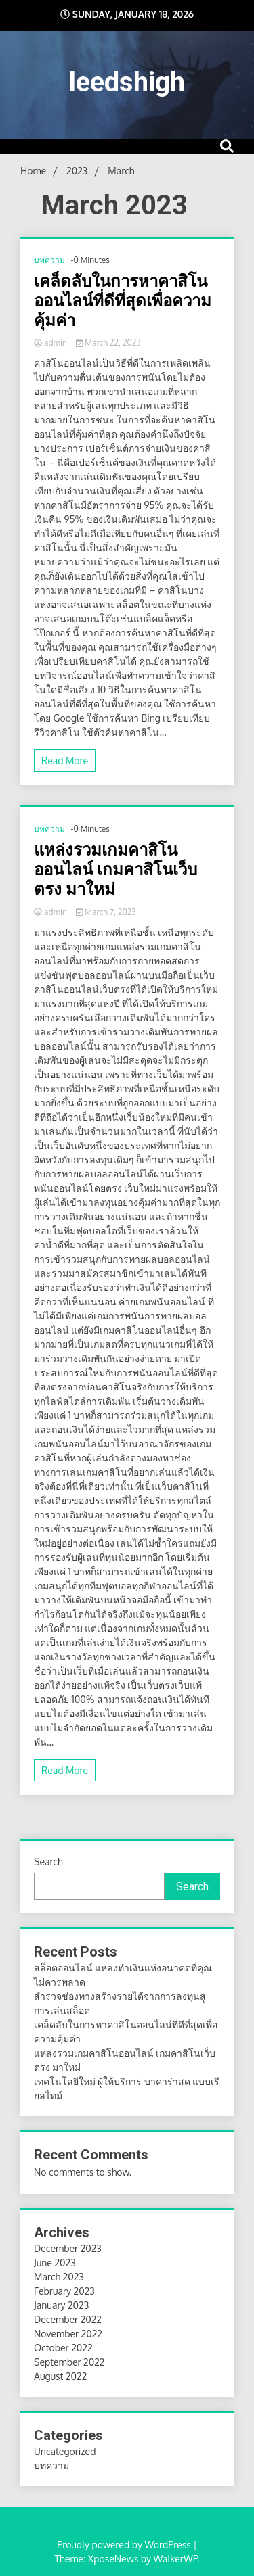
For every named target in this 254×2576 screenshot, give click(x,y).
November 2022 (68, 2333)
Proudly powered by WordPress (125, 2544)
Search (48, 1861)
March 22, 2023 (108, 342)
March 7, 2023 (106, 912)
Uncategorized (65, 2451)
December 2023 (68, 2248)
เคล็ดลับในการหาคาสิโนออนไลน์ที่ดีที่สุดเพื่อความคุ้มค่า (122, 301)
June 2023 (55, 2262)
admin (51, 342)
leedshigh (127, 82)
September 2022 (69, 2362)
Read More (64, 760)
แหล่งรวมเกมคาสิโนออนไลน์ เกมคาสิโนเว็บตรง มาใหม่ (115, 870)
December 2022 (68, 2319)
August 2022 (60, 2376)
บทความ (49, 260)
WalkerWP (175, 2559)
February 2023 (64, 2291)
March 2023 (59, 2276)
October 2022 (63, 2347)
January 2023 (61, 2305)
